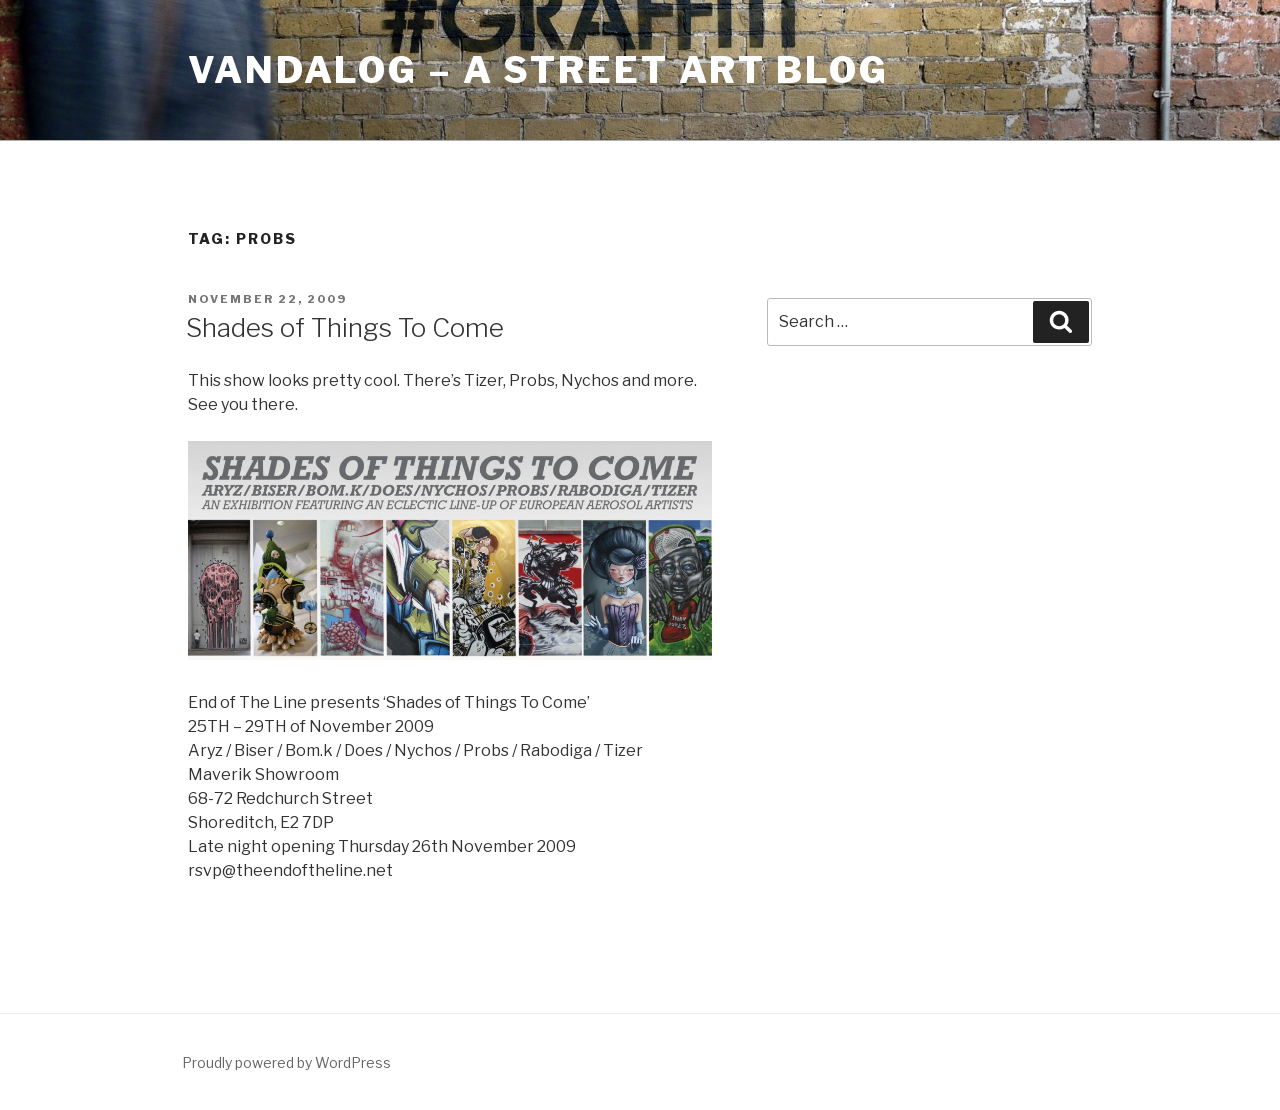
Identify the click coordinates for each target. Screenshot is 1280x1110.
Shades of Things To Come (345, 327)
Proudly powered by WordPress (286, 1062)
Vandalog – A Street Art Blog (538, 70)
